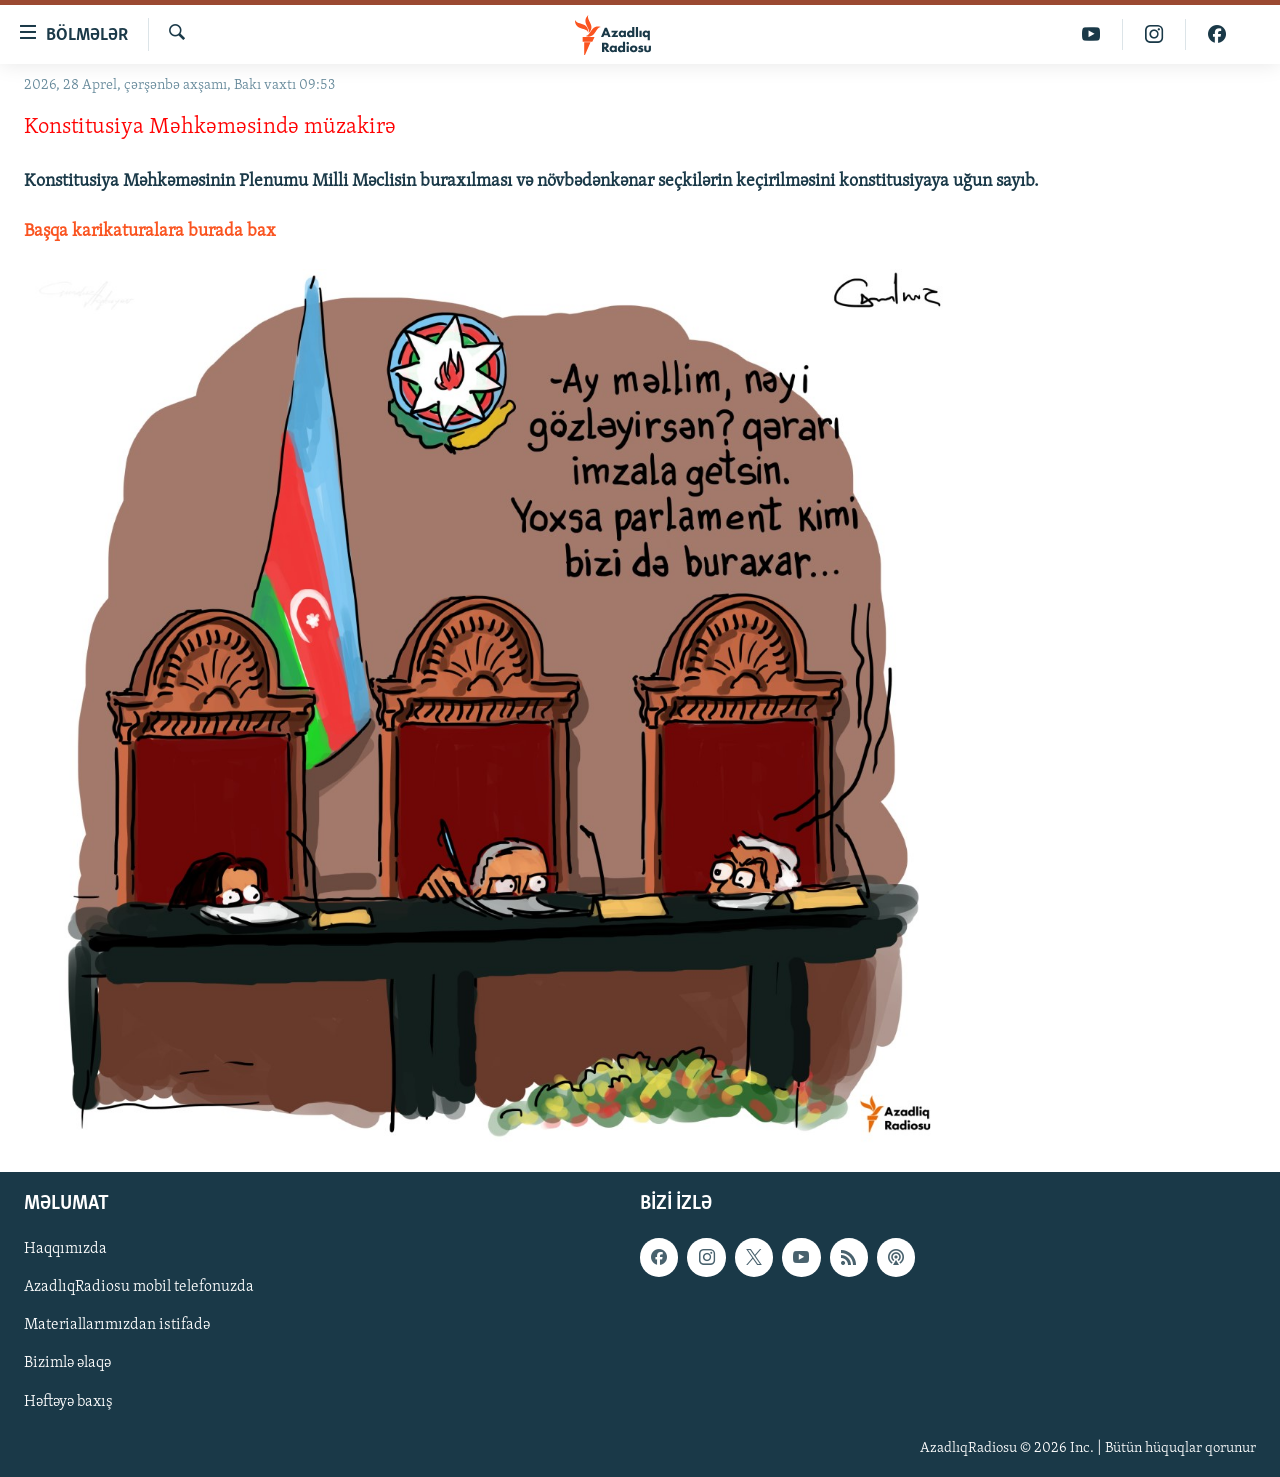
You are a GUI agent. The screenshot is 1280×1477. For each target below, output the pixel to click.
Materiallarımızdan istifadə (117, 1325)
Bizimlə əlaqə (67, 1364)
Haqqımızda (65, 1249)
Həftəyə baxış (68, 1402)
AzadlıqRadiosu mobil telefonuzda (139, 1287)
